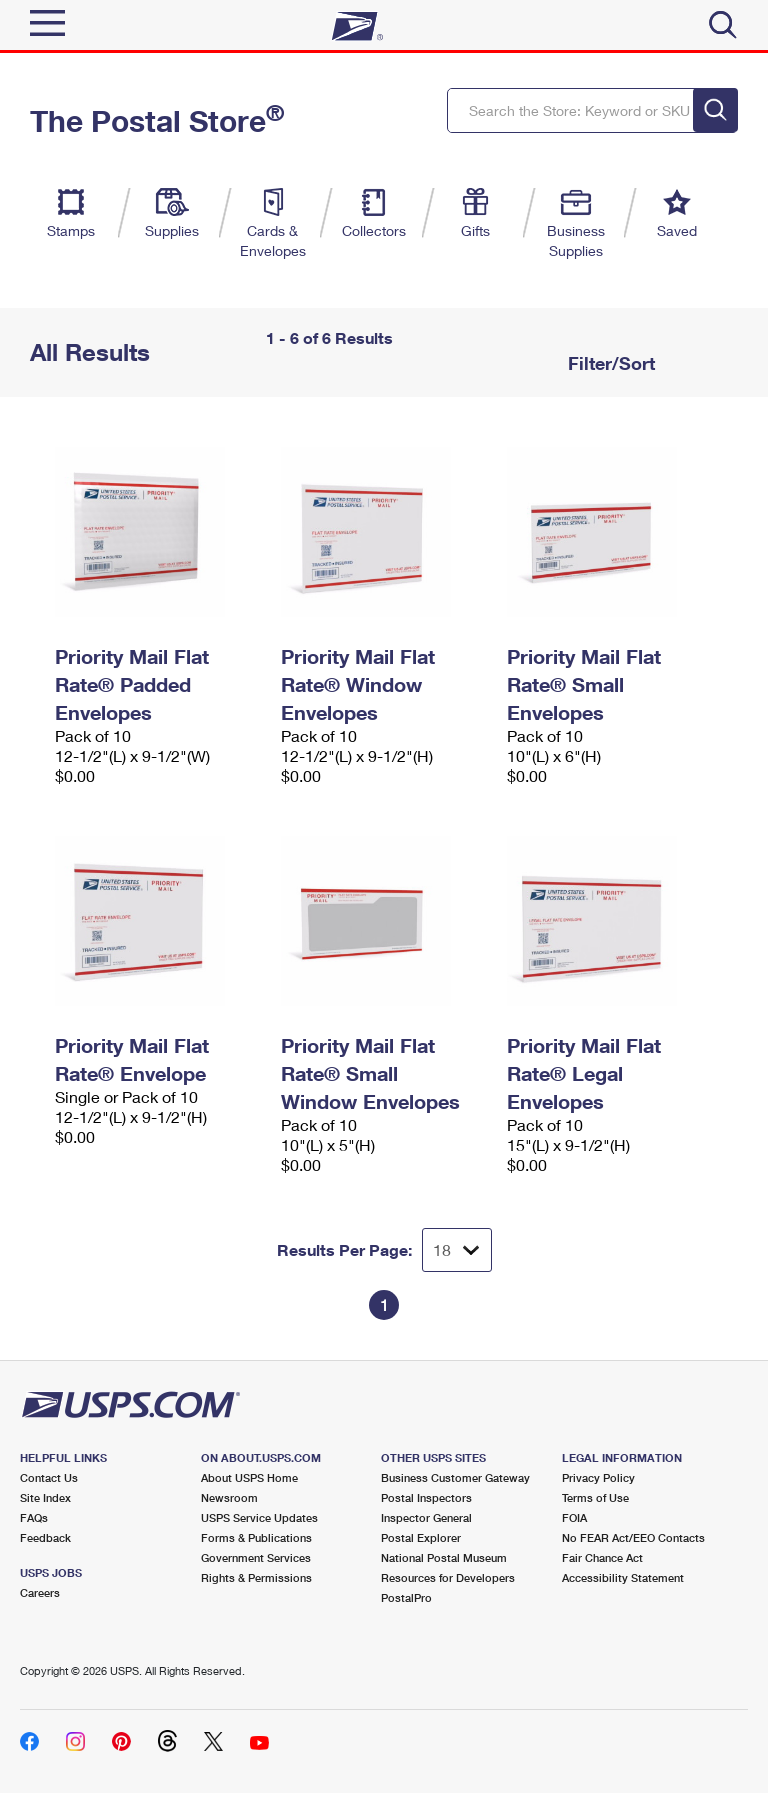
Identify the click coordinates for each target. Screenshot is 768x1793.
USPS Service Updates (259, 1517)
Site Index (45, 1497)
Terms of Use (595, 1497)
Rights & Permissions (256, 1577)
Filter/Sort (609, 363)
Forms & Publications (256, 1537)
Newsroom (229, 1497)
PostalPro (406, 1597)
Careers (40, 1592)
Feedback (45, 1537)
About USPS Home (249, 1477)
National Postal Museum (444, 1557)
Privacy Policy (598, 1477)
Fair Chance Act (602, 1557)
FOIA (574, 1517)
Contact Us (49, 1477)
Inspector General (426, 1517)
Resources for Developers (448, 1577)
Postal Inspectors (426, 1497)
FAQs (34, 1517)
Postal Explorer (421, 1537)
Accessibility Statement (623, 1577)
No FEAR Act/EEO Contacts (633, 1537)
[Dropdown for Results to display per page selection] (457, 1250)
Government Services (256, 1557)
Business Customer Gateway (455, 1477)
